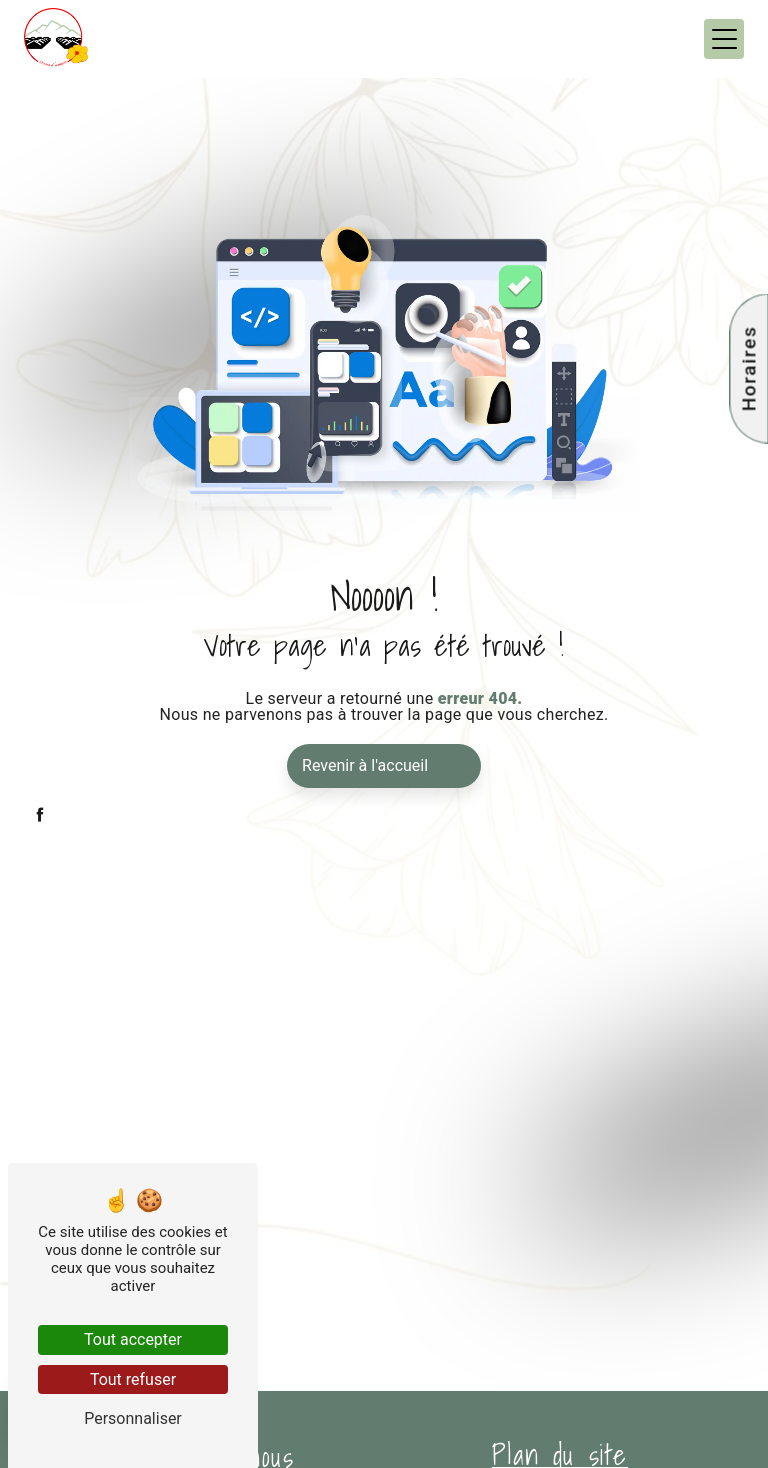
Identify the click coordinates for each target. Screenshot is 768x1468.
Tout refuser (133, 1379)
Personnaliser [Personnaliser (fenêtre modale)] (133, 1418)
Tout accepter (133, 1339)
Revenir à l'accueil (365, 765)
